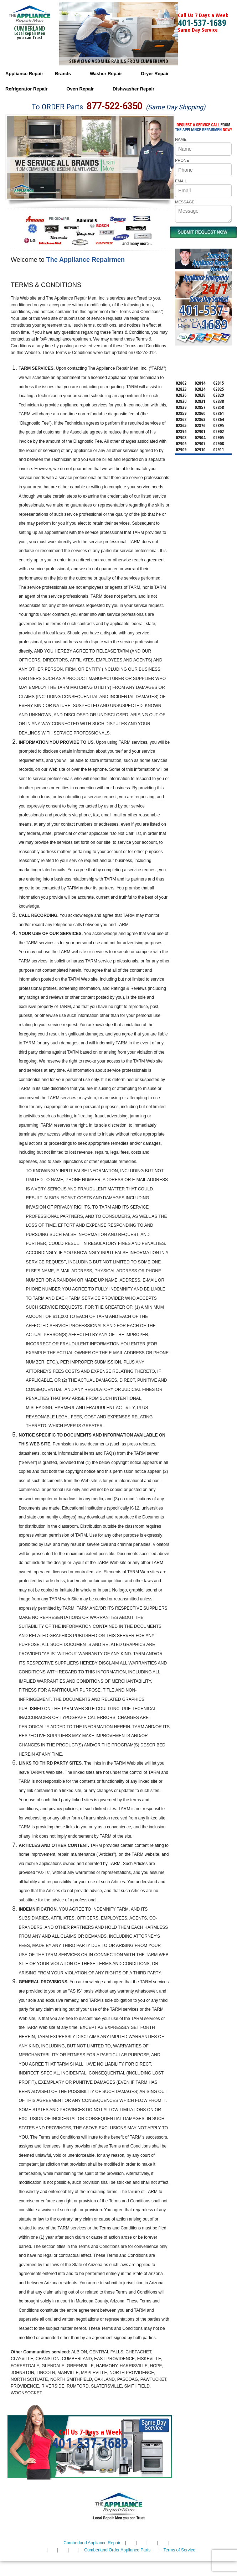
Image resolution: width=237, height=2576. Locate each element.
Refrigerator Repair (26, 89)
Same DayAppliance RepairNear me (210, 263)
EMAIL (181, 181)
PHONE (182, 160)
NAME (180, 139)
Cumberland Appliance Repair (91, 2542)
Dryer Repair (155, 73)
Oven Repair (80, 89)
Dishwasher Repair (133, 89)
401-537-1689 (202, 22)
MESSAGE (184, 202)
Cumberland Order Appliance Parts (117, 2550)
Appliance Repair (24, 73)
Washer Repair (106, 73)
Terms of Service (179, 2550)
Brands (63, 73)
